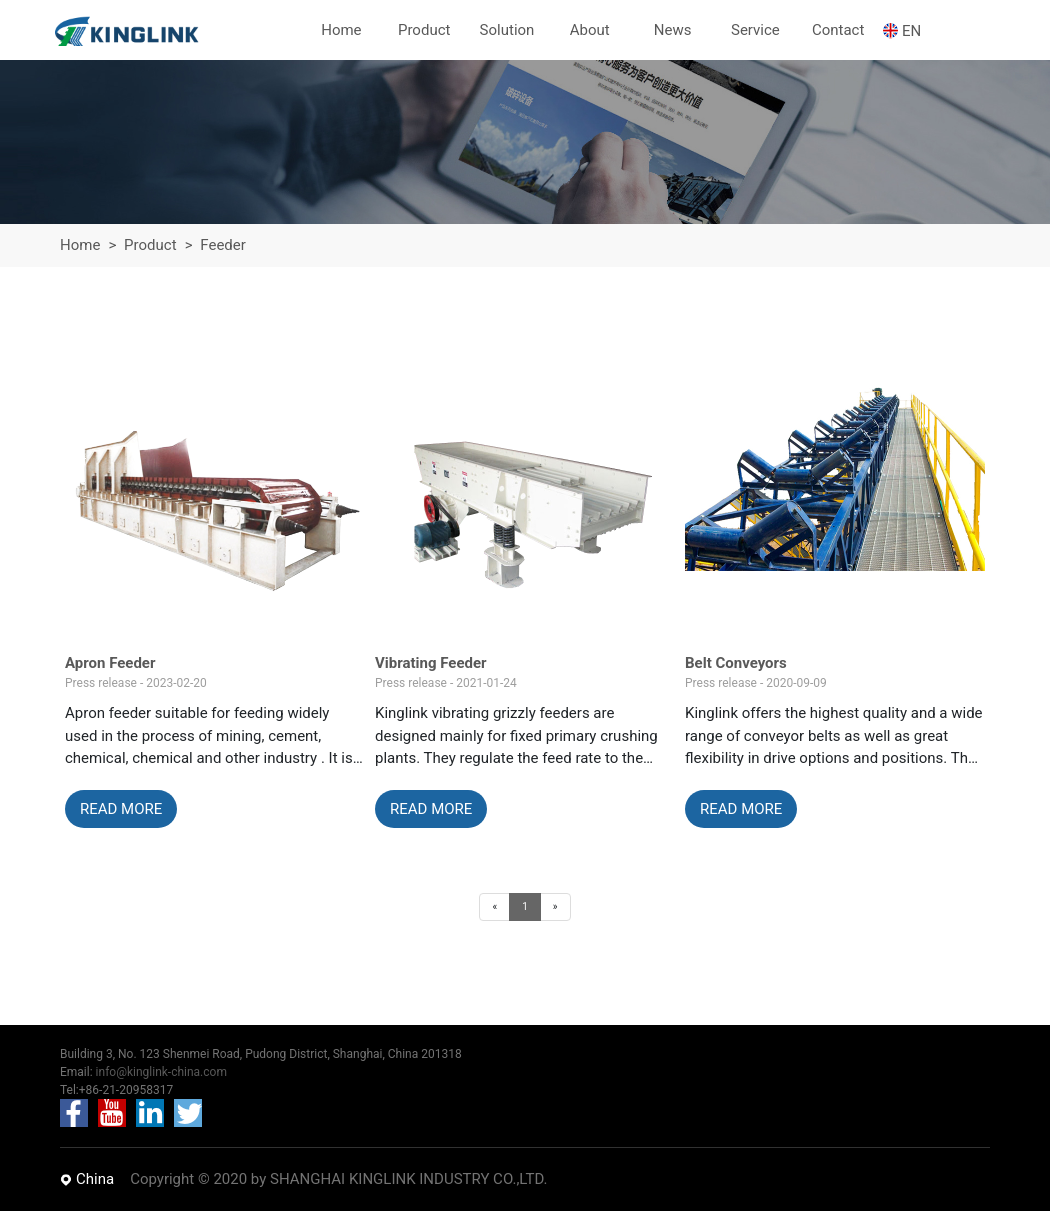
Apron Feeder (110, 663)
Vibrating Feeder (431, 663)
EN (911, 31)
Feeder (223, 245)
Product (150, 245)
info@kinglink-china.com (161, 1072)
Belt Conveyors (736, 663)
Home (80, 245)
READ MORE (121, 809)
